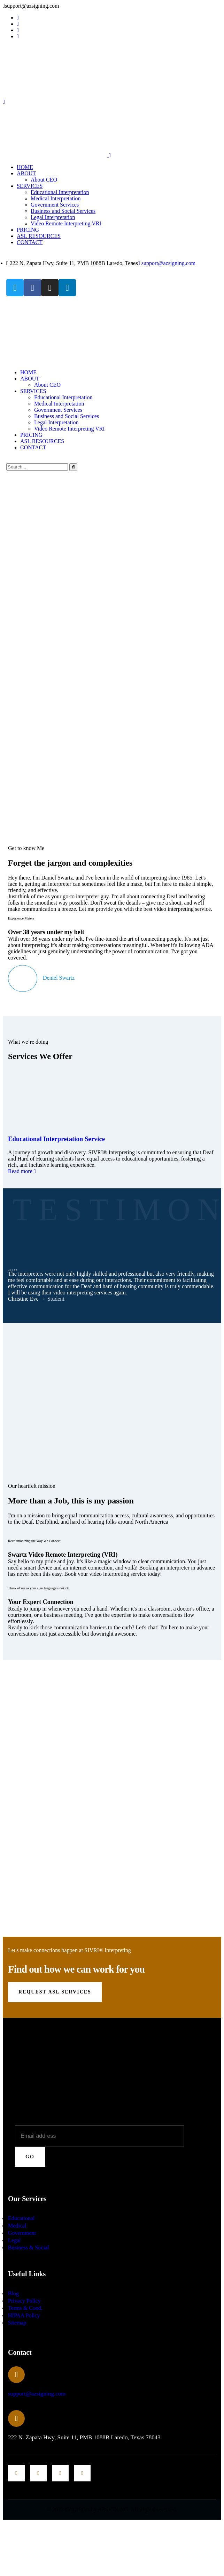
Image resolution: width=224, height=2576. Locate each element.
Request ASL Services (54, 1992)
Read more (21, 1171)
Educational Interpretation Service (56, 1138)
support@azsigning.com (36, 2393)
